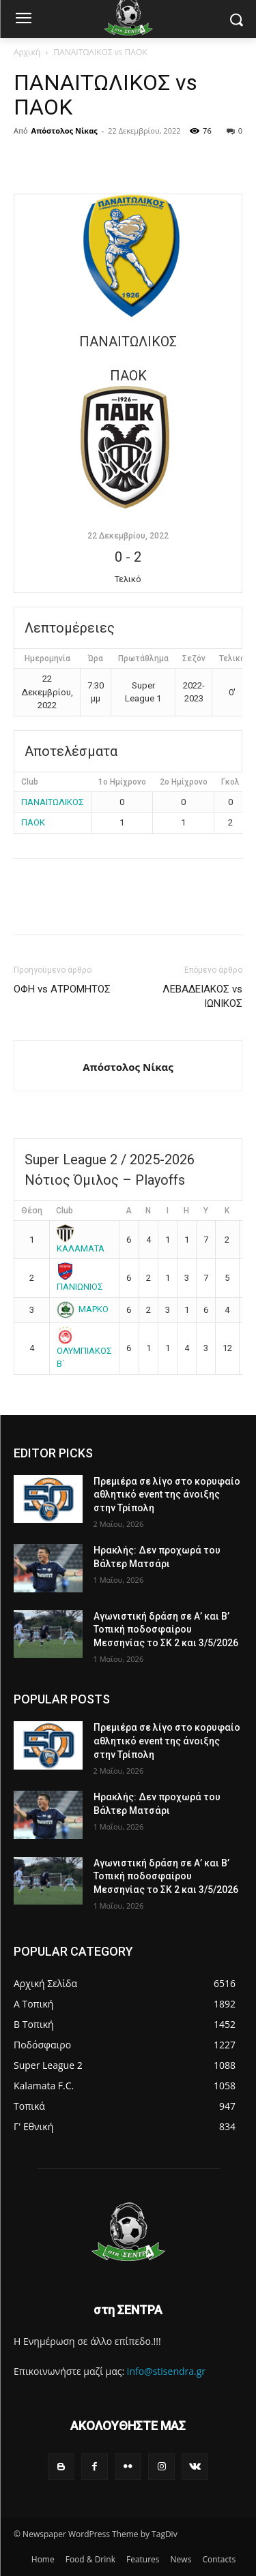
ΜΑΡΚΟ (83, 1309)
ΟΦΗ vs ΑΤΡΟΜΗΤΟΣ (62, 989)
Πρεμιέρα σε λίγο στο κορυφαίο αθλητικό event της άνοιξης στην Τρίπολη (167, 1494)
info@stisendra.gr (166, 2371)
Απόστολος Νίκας (64, 130)
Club (64, 1210)
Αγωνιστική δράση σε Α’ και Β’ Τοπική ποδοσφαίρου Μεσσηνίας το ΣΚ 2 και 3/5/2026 (166, 1629)
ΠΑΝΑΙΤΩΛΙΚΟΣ (52, 802)
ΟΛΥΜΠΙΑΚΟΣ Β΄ (84, 1349)
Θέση (31, 1210)
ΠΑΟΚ (33, 822)
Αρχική (27, 52)
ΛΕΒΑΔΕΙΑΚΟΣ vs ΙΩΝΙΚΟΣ (202, 996)
